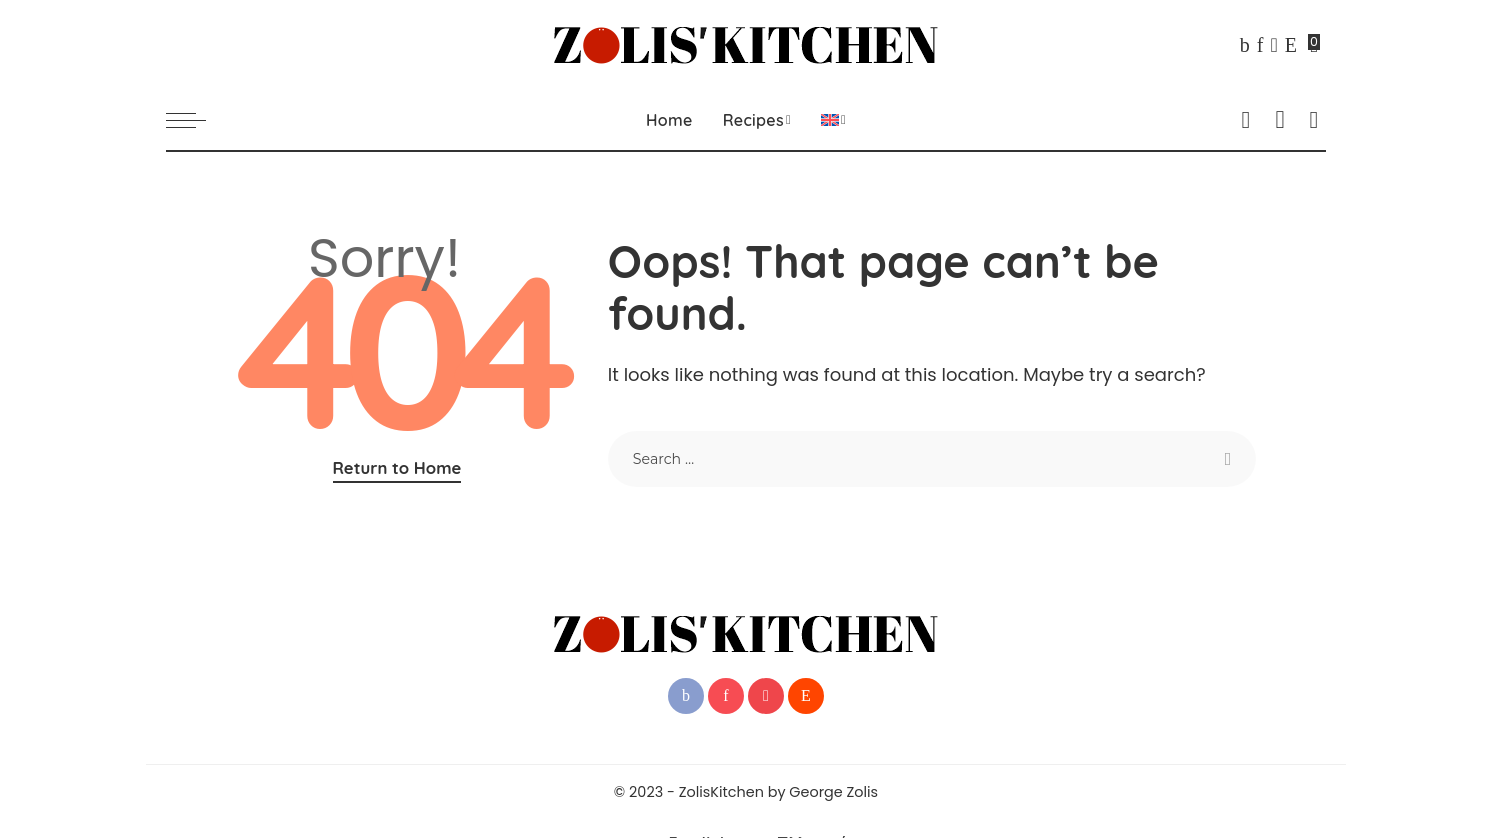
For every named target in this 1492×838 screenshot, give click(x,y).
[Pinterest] (1260, 45)
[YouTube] (1273, 45)
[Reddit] (1291, 45)
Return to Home (397, 467)
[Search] (1314, 120)
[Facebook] (1245, 45)
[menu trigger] (196, 120)
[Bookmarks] (1315, 45)
